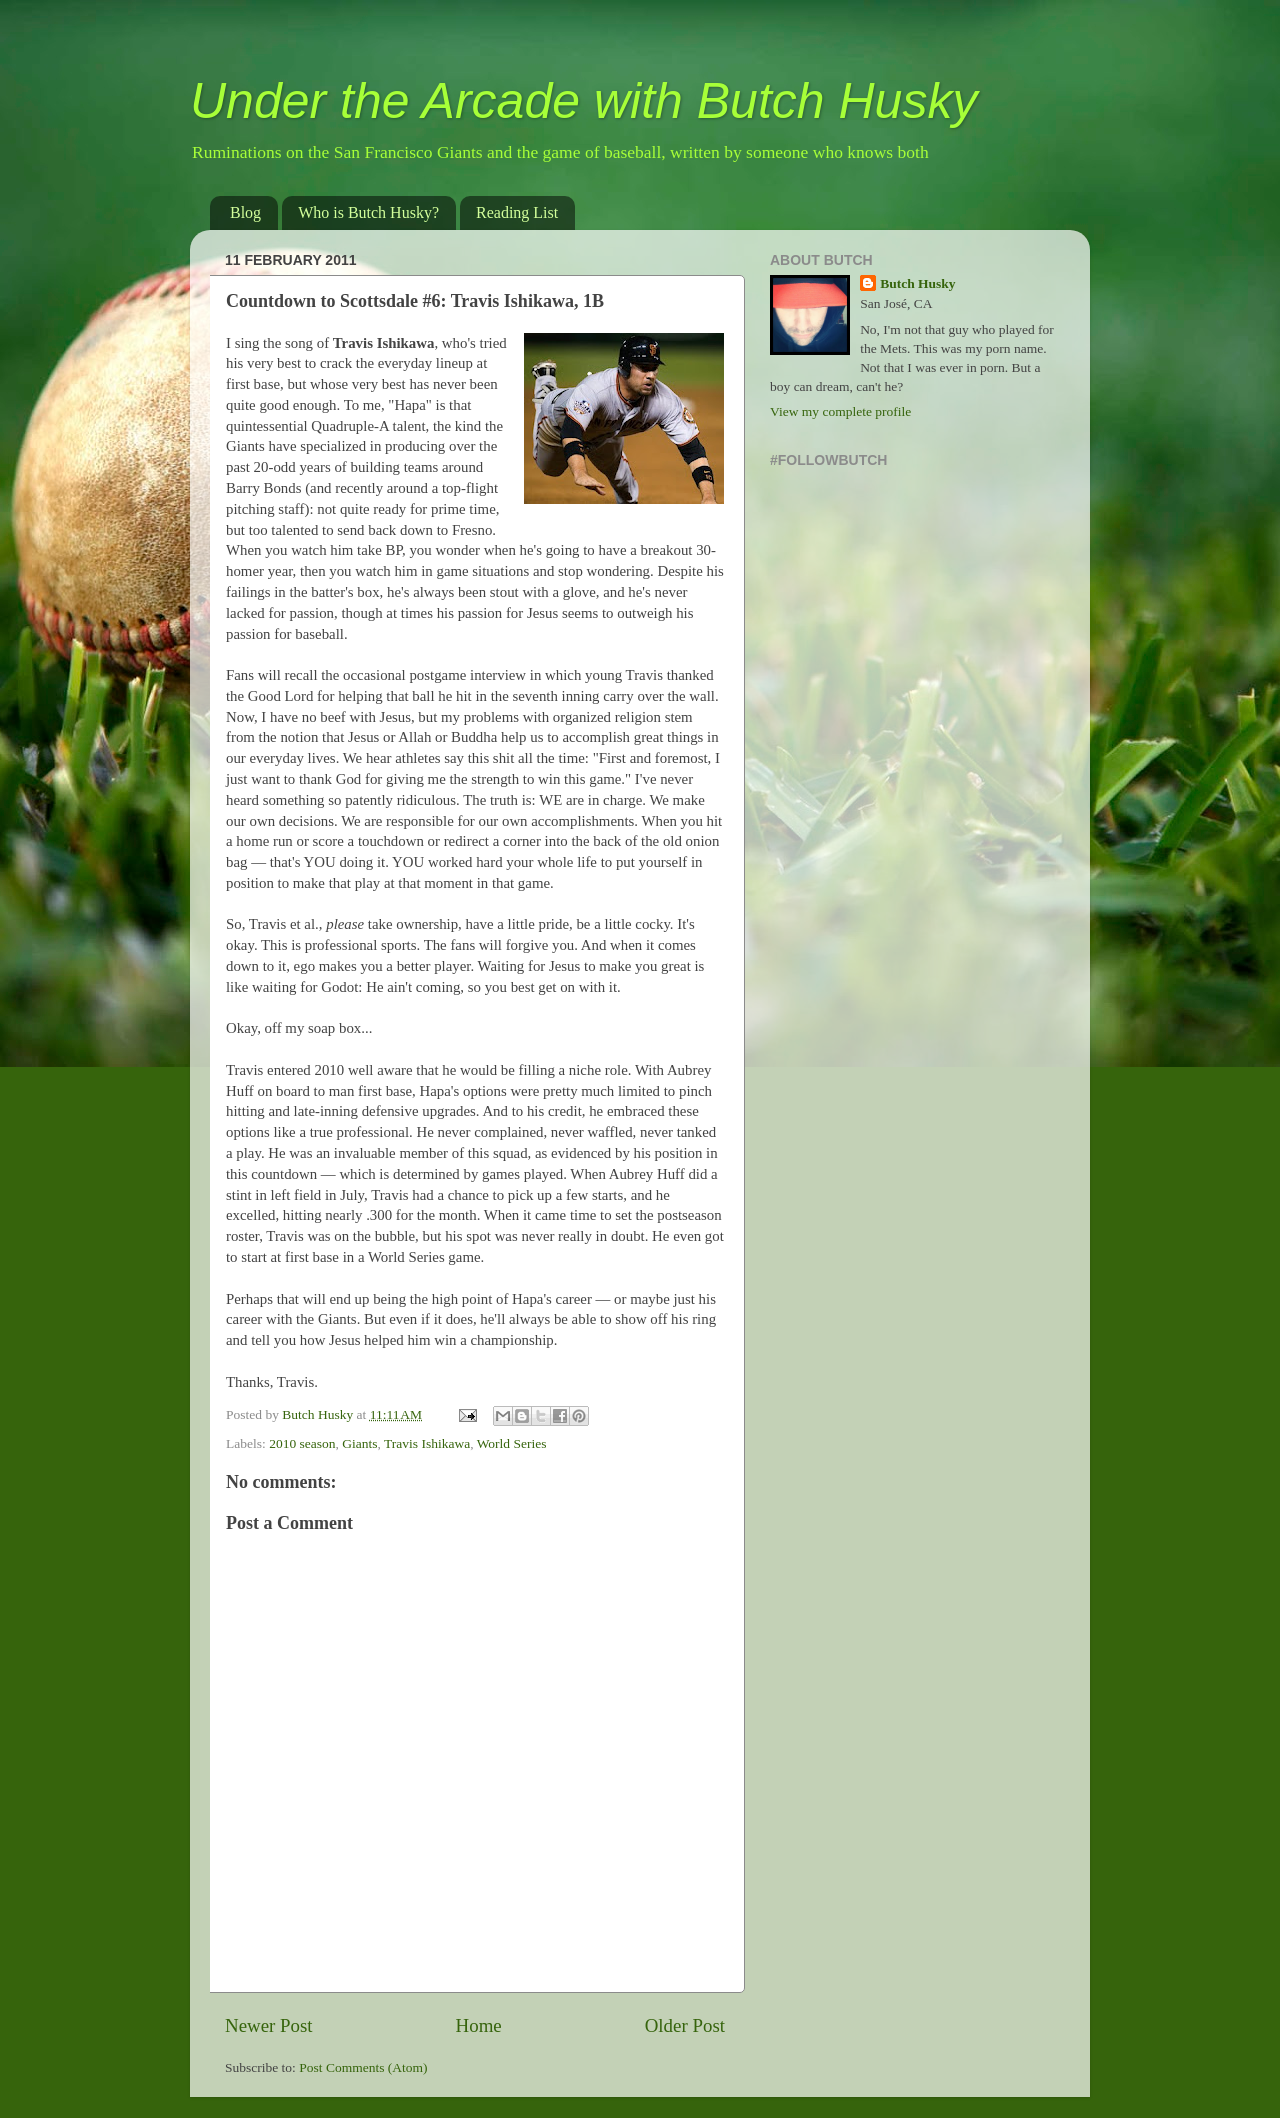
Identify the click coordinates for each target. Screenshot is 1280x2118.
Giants (359, 1443)
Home (479, 2025)
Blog (245, 212)
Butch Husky (917, 283)
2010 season (302, 1443)
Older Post (685, 2025)
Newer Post (269, 2025)
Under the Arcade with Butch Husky (583, 101)
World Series (512, 1443)
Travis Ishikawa (427, 1443)
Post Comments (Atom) (363, 2067)
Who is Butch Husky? (368, 212)
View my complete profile (840, 411)
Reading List (517, 212)
